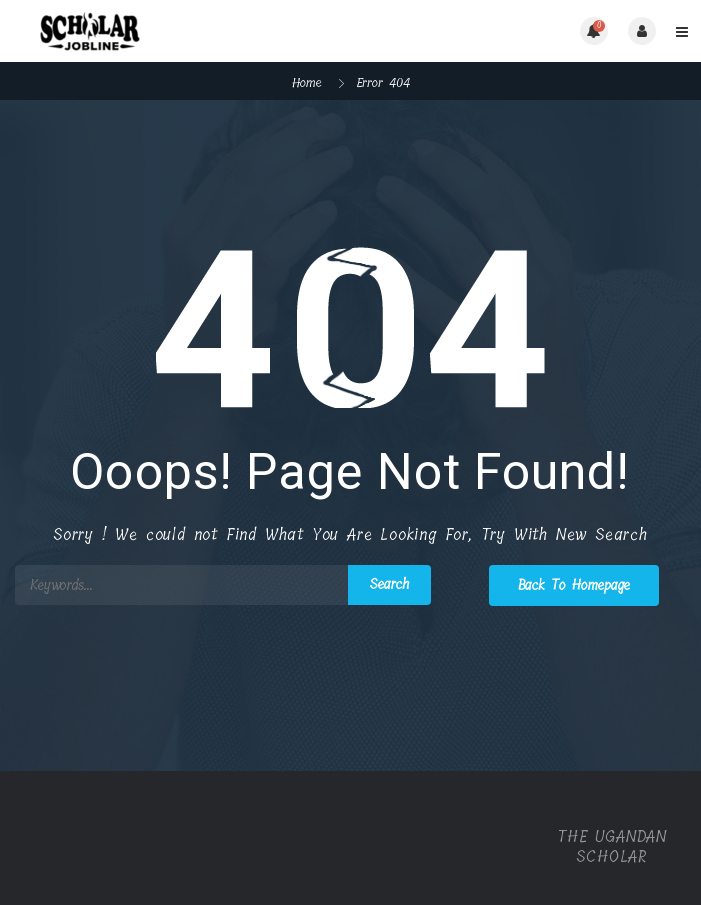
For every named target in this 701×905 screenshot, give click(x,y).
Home (307, 82)
